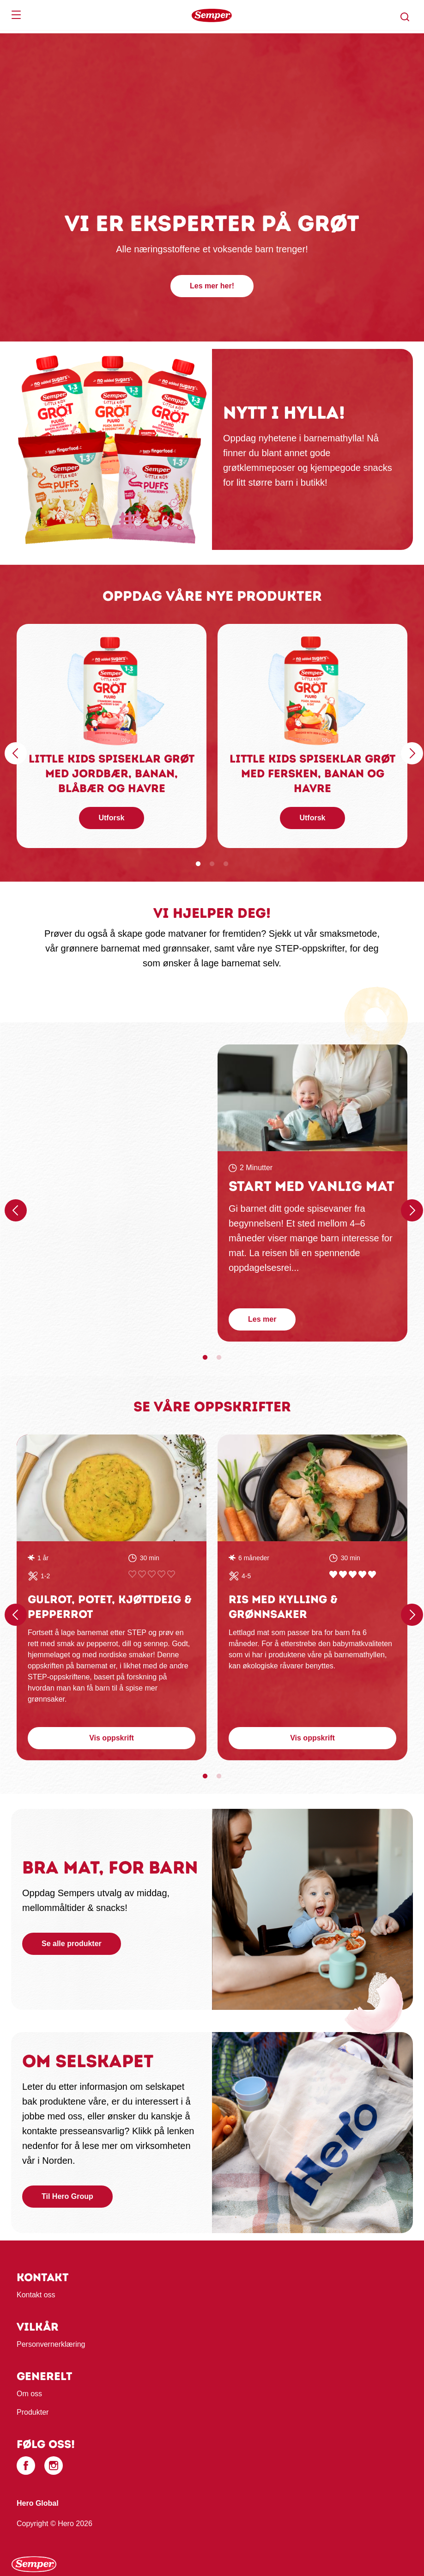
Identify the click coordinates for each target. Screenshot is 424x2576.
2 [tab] (212, 864)
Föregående (14, 746)
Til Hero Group (67, 2196)
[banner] (212, 15)
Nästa (410, 746)
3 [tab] (225, 864)
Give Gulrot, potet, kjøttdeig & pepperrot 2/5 (142, 1574)
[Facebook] (26, 2465)
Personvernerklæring (51, 2344)
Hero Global (38, 2503)
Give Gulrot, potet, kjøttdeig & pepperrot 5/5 (171, 1574)
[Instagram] (53, 2465)
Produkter (32, 2412)
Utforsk (111, 818)
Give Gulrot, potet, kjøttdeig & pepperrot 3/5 (152, 1574)
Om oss (29, 2394)
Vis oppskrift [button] (111, 1738)
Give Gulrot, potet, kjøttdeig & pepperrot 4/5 (161, 1574)
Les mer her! (212, 286)
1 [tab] (198, 864)
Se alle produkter (72, 1943)
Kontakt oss (36, 2295)
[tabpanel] (111, 736)
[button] (405, 17)
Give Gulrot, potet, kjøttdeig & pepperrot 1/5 (132, 1574)
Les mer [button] (262, 1319)
